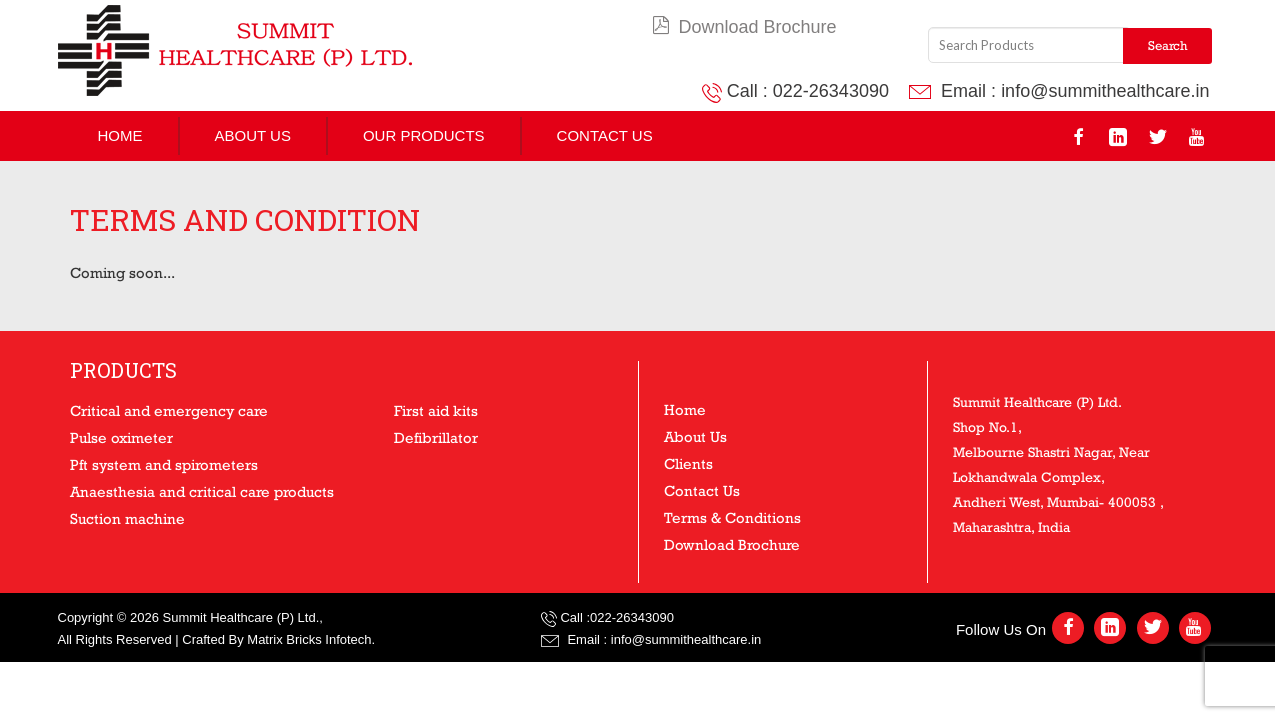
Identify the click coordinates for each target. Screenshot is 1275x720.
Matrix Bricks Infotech (309, 639)
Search (1167, 45)
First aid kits (436, 410)
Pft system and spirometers (164, 464)
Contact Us (605, 135)
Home (120, 135)
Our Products (424, 135)
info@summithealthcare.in (1105, 91)
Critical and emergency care (169, 410)
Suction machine (127, 518)
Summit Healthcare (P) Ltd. (240, 617)
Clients (688, 463)
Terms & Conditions (732, 517)
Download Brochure (744, 27)
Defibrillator (436, 437)
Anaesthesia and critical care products (202, 491)
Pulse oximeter (121, 437)
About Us (253, 135)
